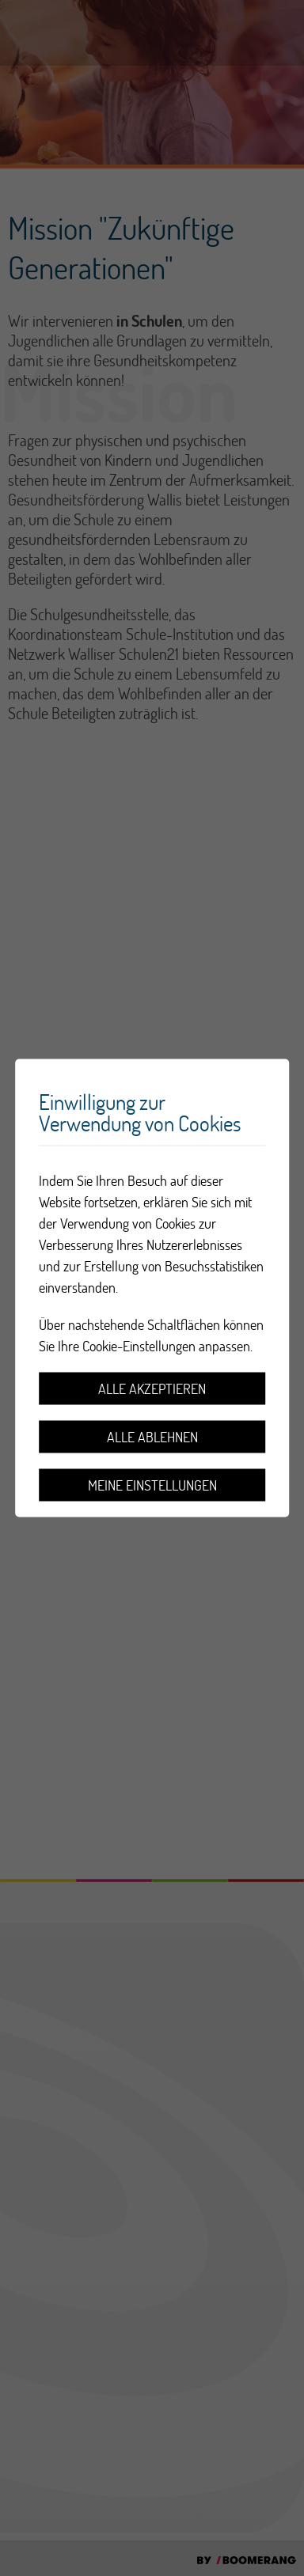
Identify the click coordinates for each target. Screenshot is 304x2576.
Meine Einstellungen (152, 1485)
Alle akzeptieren (152, 1389)
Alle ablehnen (152, 1437)
